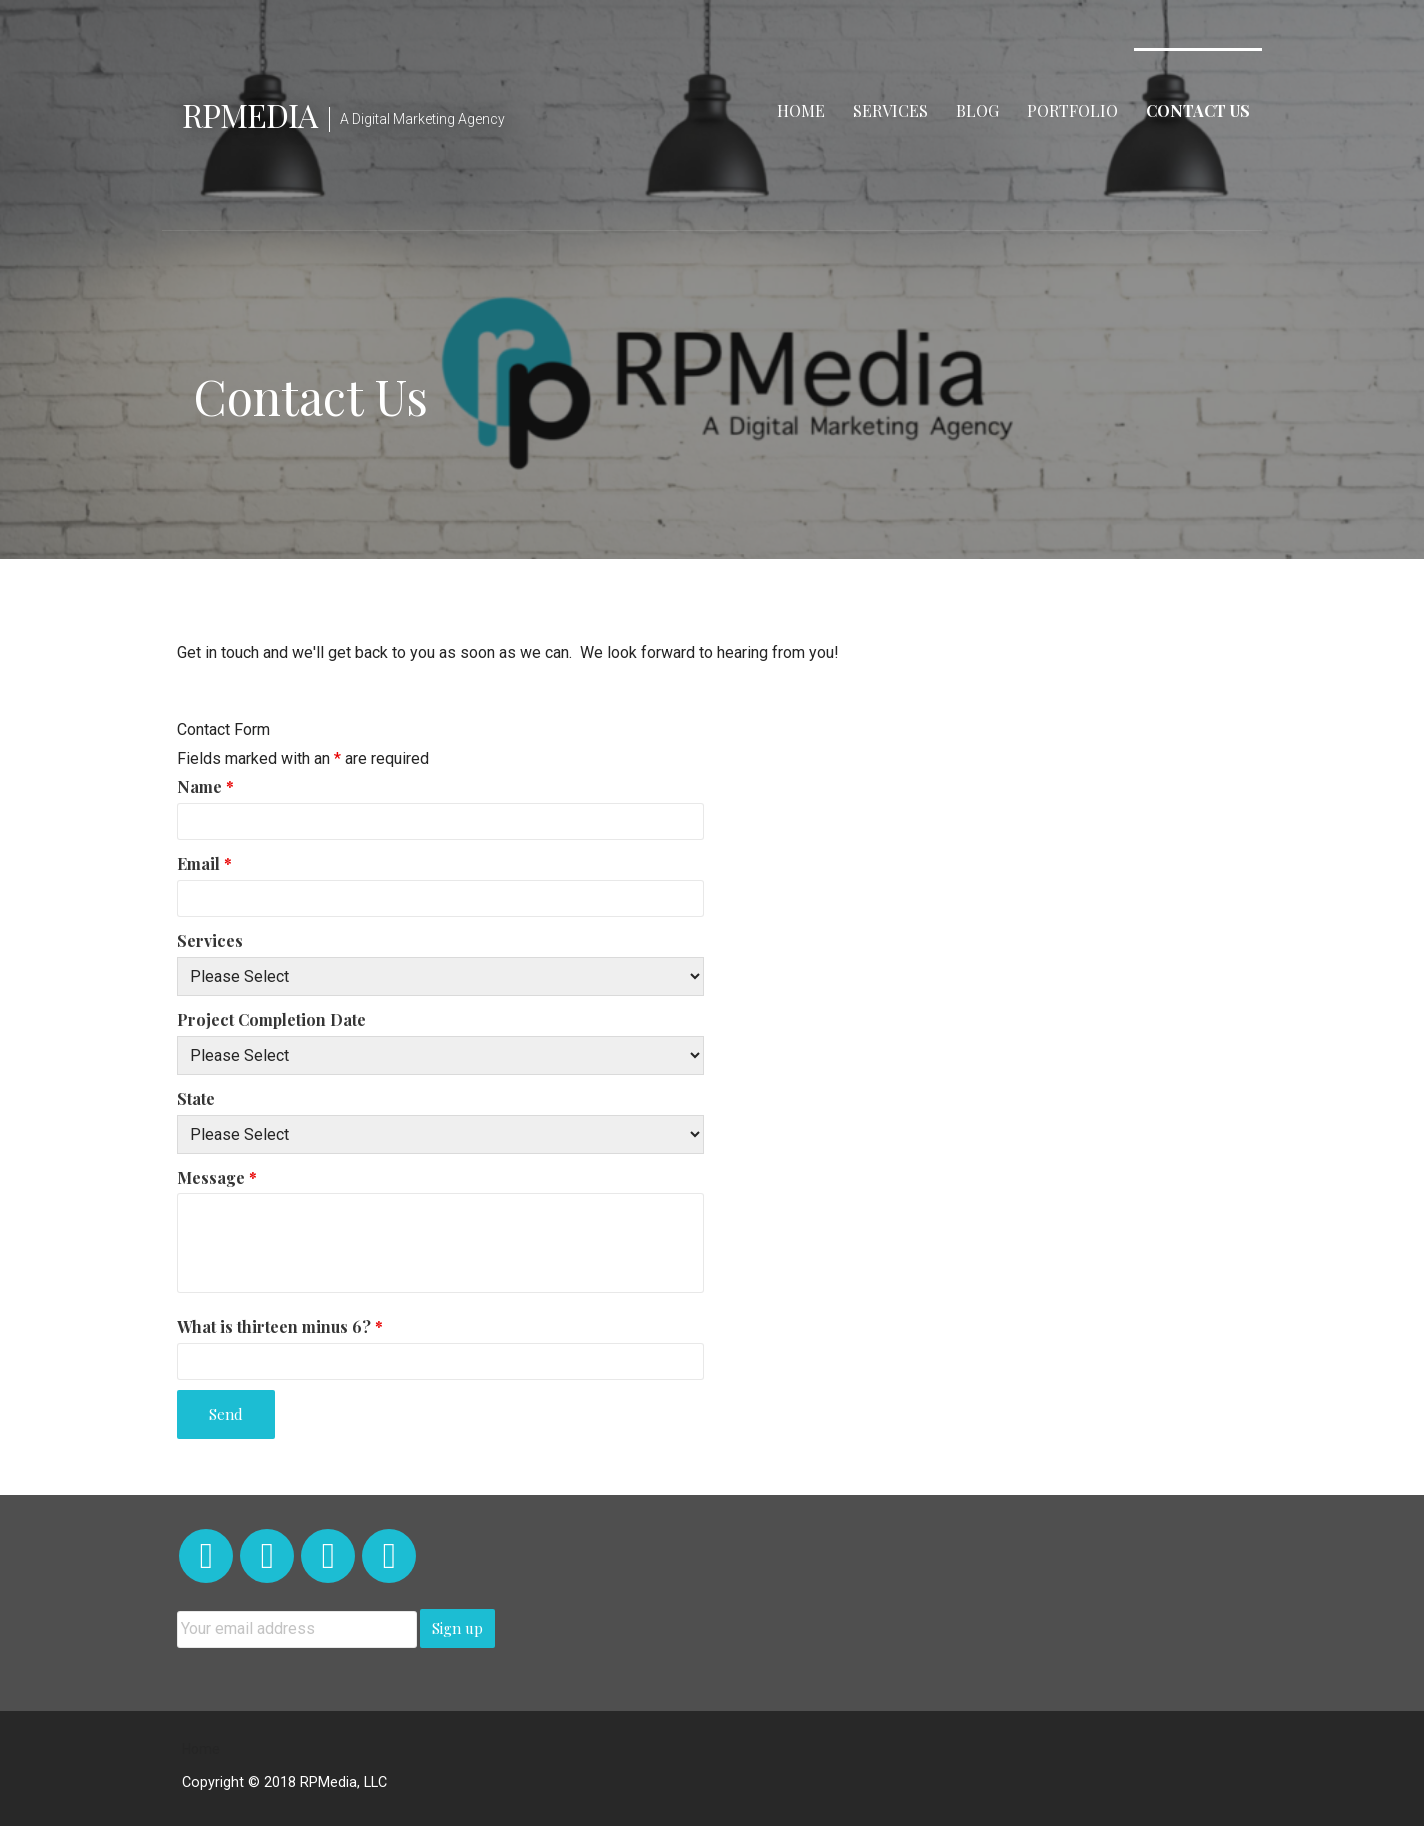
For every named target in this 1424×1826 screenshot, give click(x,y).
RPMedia (249, 114)
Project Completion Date (271, 1019)
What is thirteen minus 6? (280, 1326)
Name (205, 786)
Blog (977, 110)
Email (204, 863)
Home (801, 110)
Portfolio (1072, 110)
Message (217, 1177)
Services (890, 110)
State (196, 1098)
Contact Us (1198, 110)
